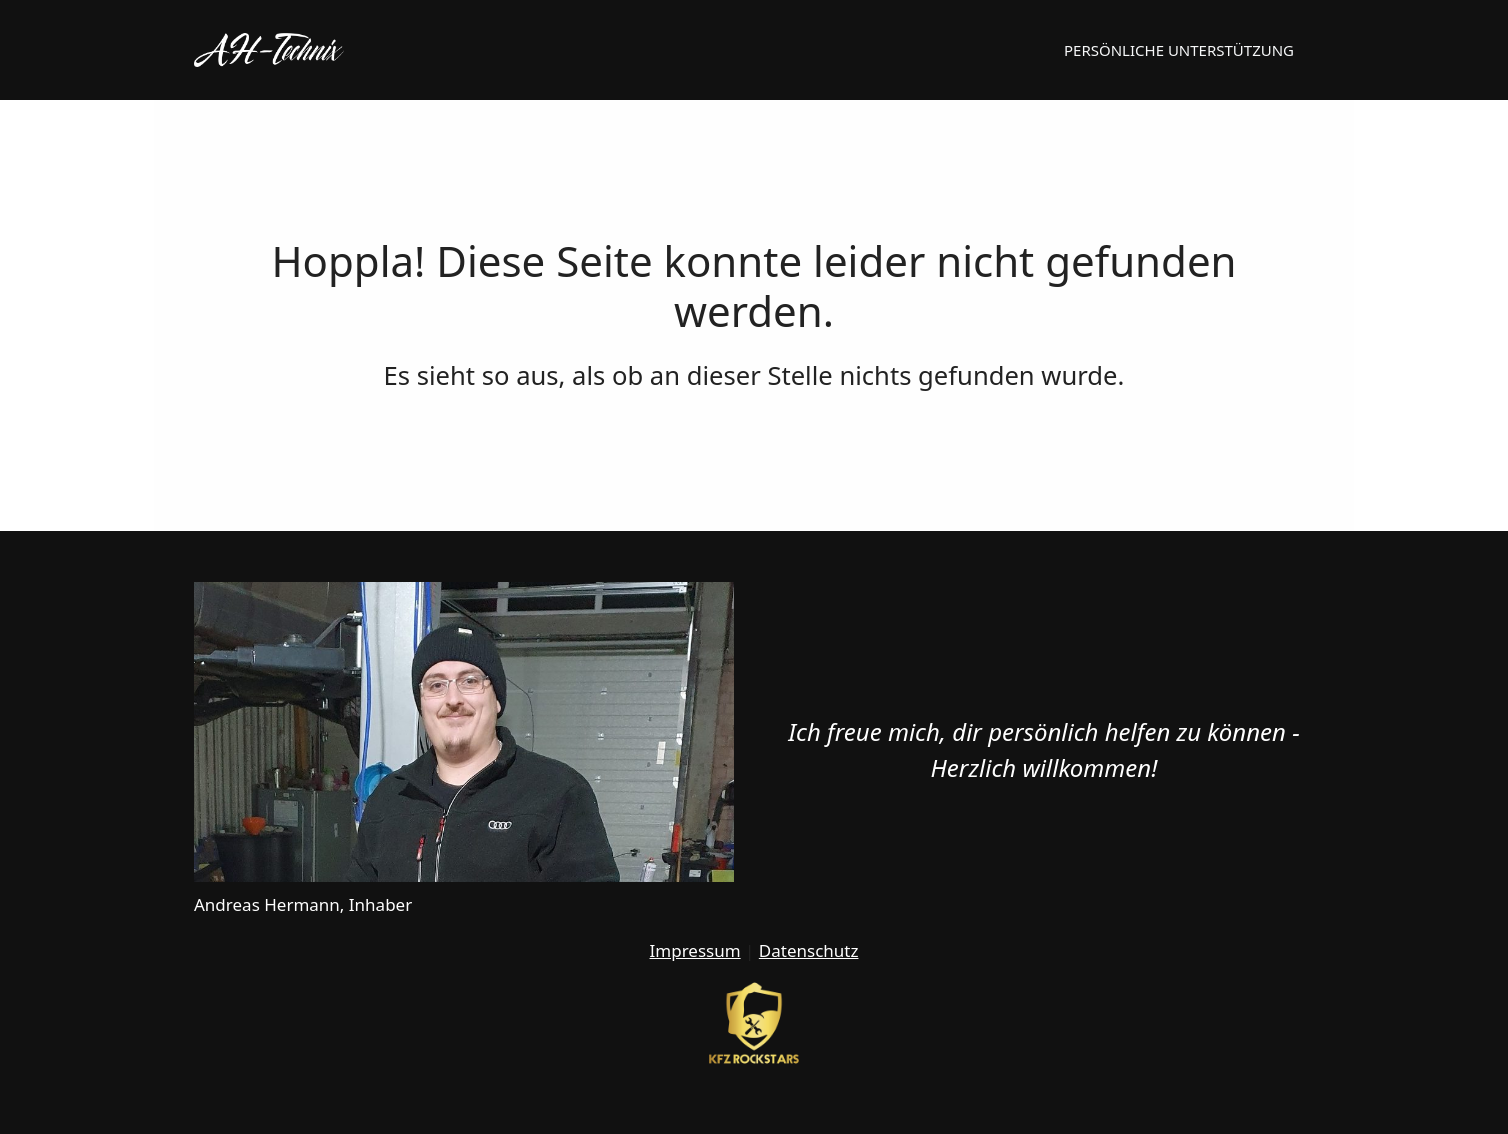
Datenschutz (809, 950)
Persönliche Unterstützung (1179, 50)
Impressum (695, 950)
